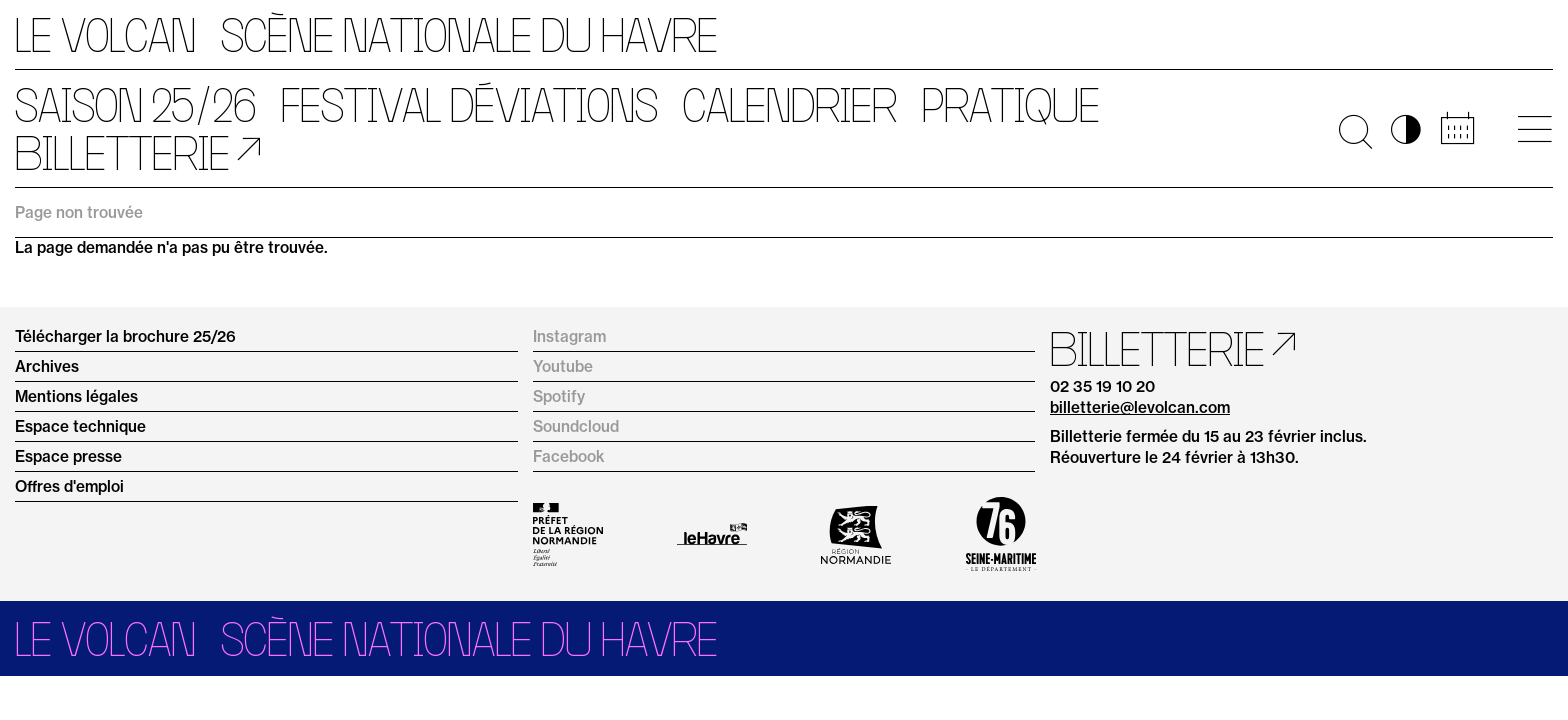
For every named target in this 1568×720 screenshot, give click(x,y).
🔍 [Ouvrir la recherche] (1355, 129)
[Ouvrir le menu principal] (1534, 129)
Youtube (563, 366)
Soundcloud (576, 426)
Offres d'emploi (69, 486)
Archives (47, 366)
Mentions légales (76, 396)
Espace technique (80, 426)
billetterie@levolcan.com (1140, 407)
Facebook (569, 456)
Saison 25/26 (135, 105)
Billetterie (122, 153)
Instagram (569, 336)
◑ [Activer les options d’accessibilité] (1406, 129)
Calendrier (790, 105)
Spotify (559, 396)
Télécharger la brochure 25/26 (125, 336)
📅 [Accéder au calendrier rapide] (1457, 129)
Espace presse (68, 456)
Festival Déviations (469, 105)
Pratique (1011, 105)
